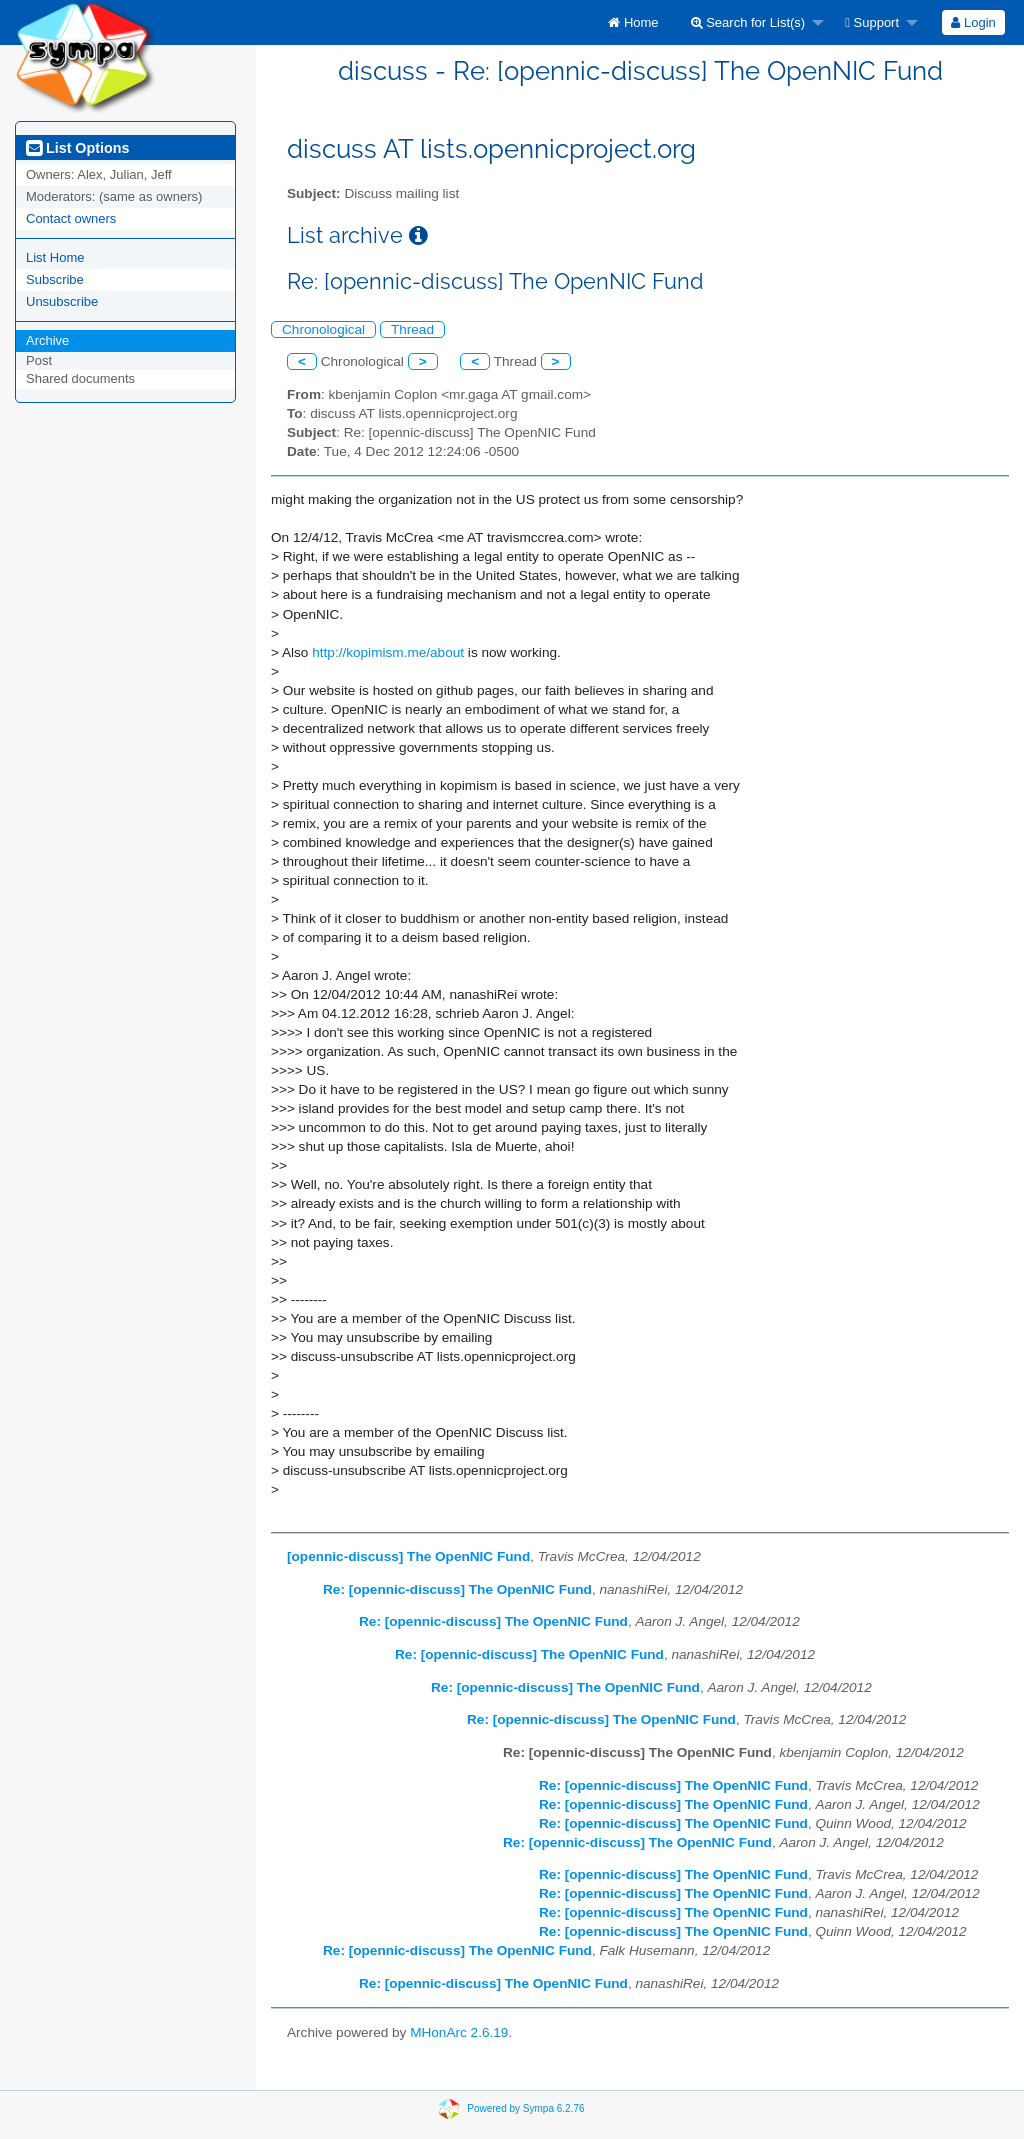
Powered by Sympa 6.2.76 (525, 2107)
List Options (77, 148)
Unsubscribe (62, 301)
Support (872, 22)
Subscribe (55, 279)
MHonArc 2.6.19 (459, 2032)
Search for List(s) (748, 22)
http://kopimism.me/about (388, 652)
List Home (55, 257)
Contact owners (71, 218)
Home (633, 22)
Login (973, 22)
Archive (47, 340)
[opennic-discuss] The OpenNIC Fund (408, 1556)
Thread (412, 329)
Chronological (323, 329)
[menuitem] (633, 22)
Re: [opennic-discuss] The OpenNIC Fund (457, 1589)
